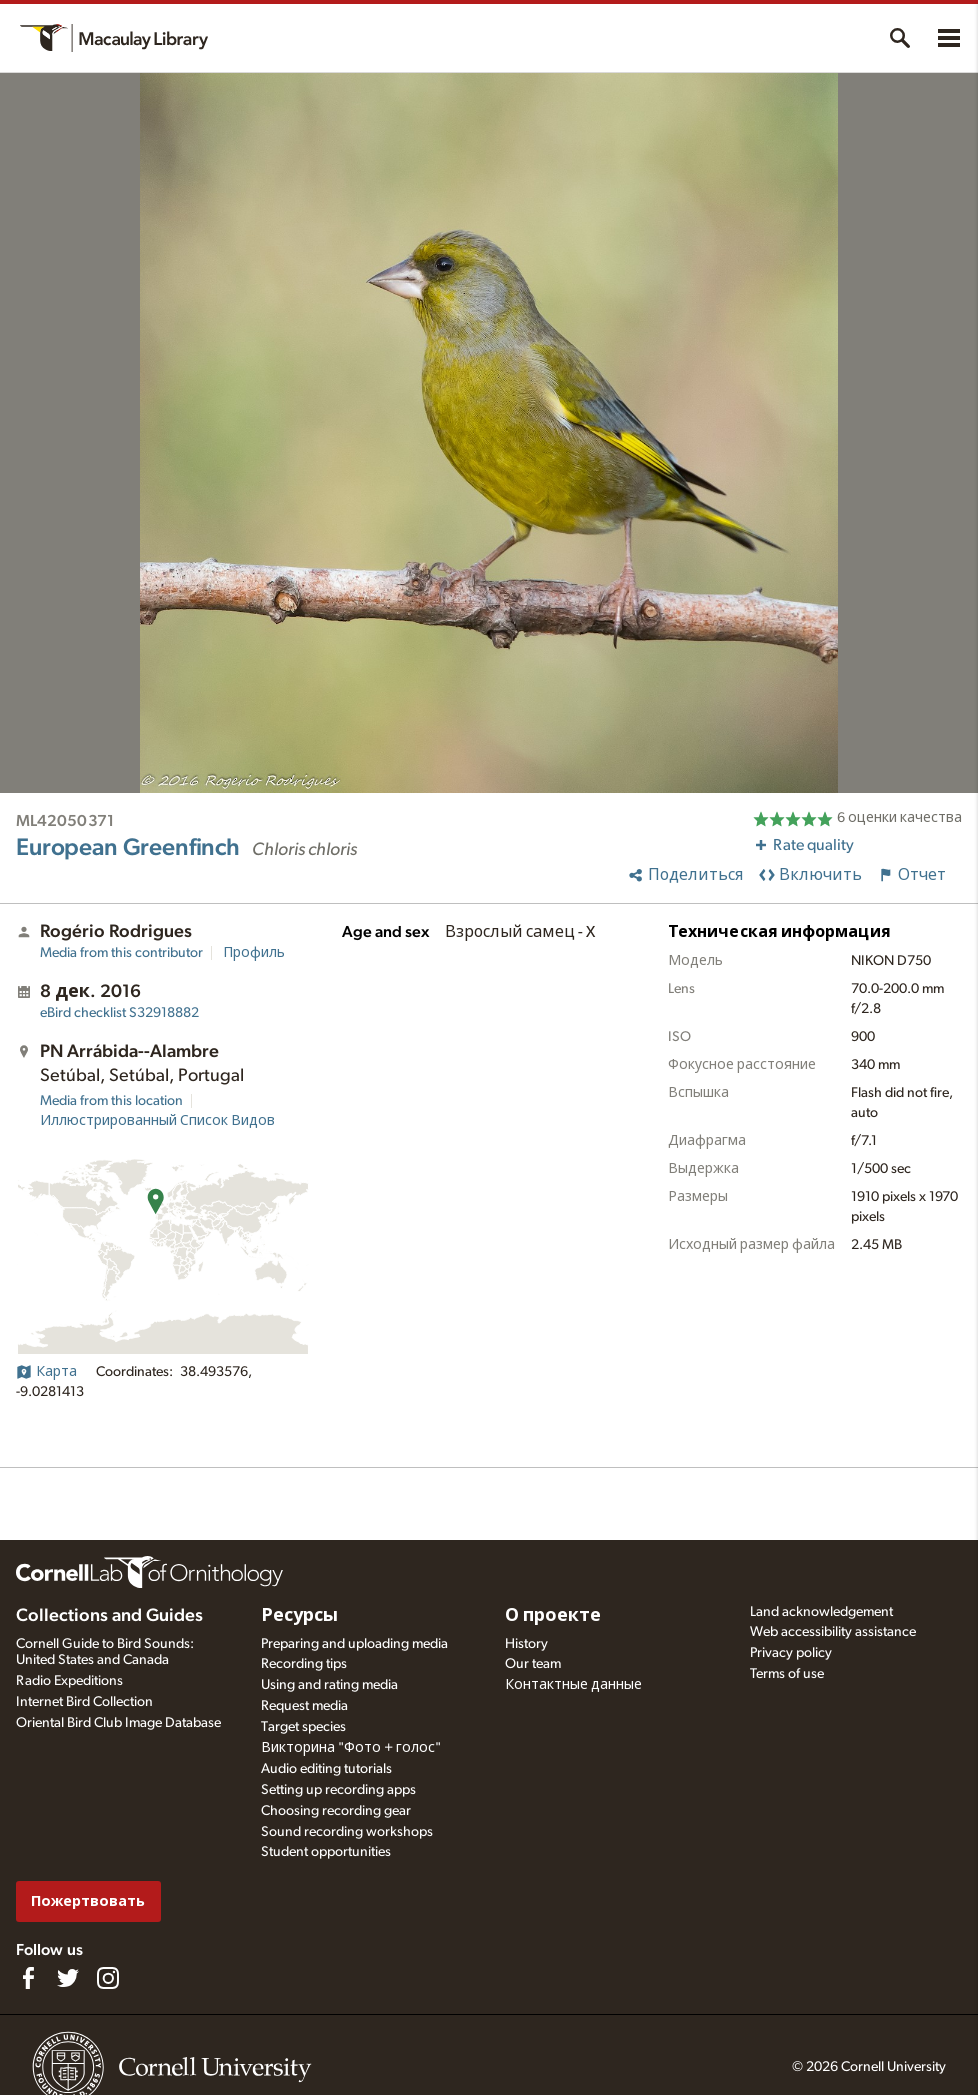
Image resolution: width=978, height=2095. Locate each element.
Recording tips (304, 1664)
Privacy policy (791, 1653)
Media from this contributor (121, 953)
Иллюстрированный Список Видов (157, 1121)
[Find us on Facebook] (28, 1978)
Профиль (254, 953)
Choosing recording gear (336, 1811)
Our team (533, 1664)
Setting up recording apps (338, 1790)
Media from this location (111, 1101)
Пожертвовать (88, 1901)
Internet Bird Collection (84, 1702)
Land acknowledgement (821, 1612)
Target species (303, 1727)
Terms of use (787, 1674)
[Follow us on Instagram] (108, 1978)
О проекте (553, 1616)
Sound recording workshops (347, 1832)
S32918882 (119, 1013)
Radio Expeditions (69, 1681)
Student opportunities (326, 1852)
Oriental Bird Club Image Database (118, 1723)
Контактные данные (573, 1685)
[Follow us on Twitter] (68, 1978)
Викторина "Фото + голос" (351, 1748)
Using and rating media (329, 1685)
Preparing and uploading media (354, 1644)
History (526, 1644)
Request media (304, 1706)
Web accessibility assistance (833, 1632)
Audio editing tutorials (326, 1769)
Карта (46, 1372)
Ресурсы (299, 1616)
